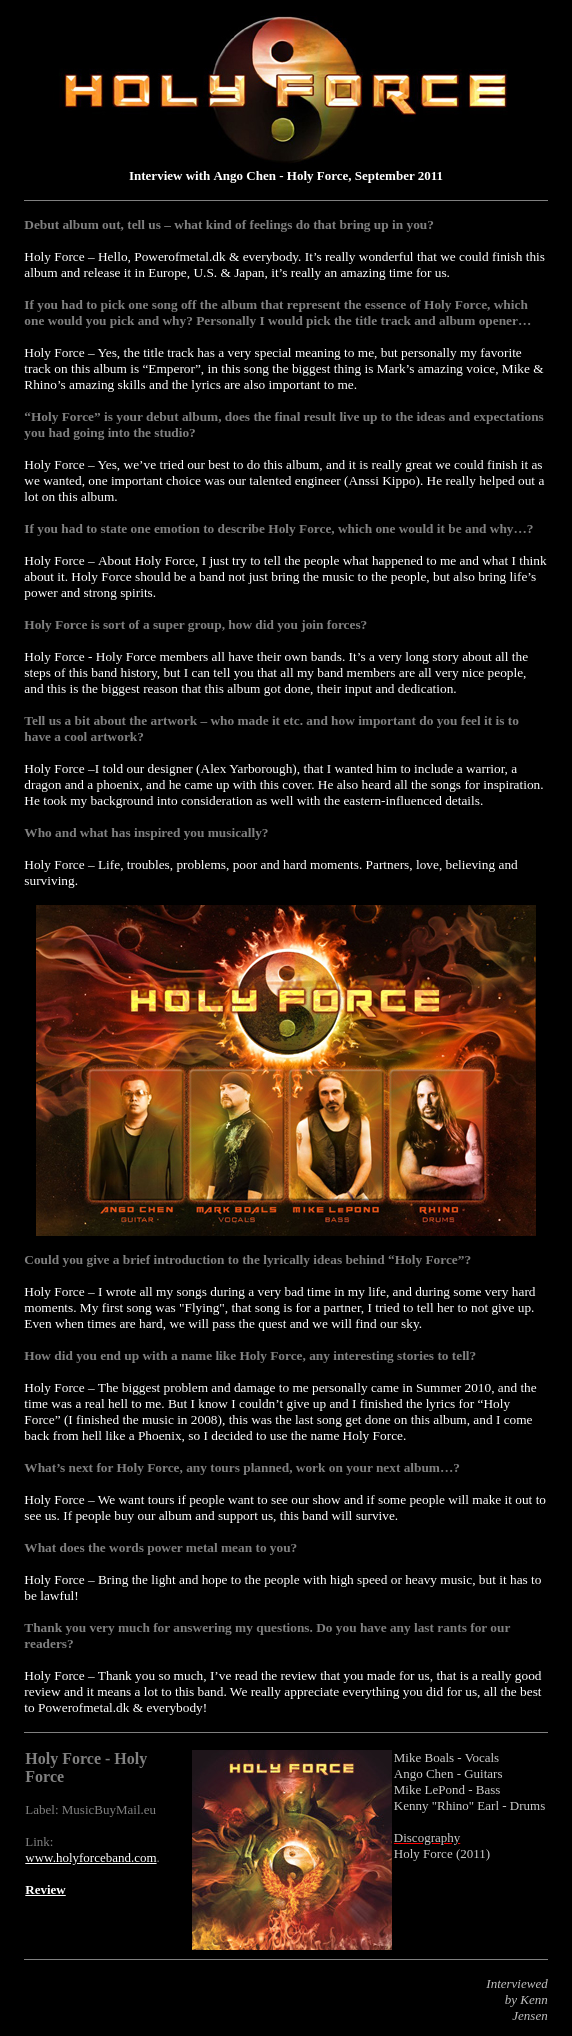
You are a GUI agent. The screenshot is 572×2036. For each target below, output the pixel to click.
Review (45, 1889)
